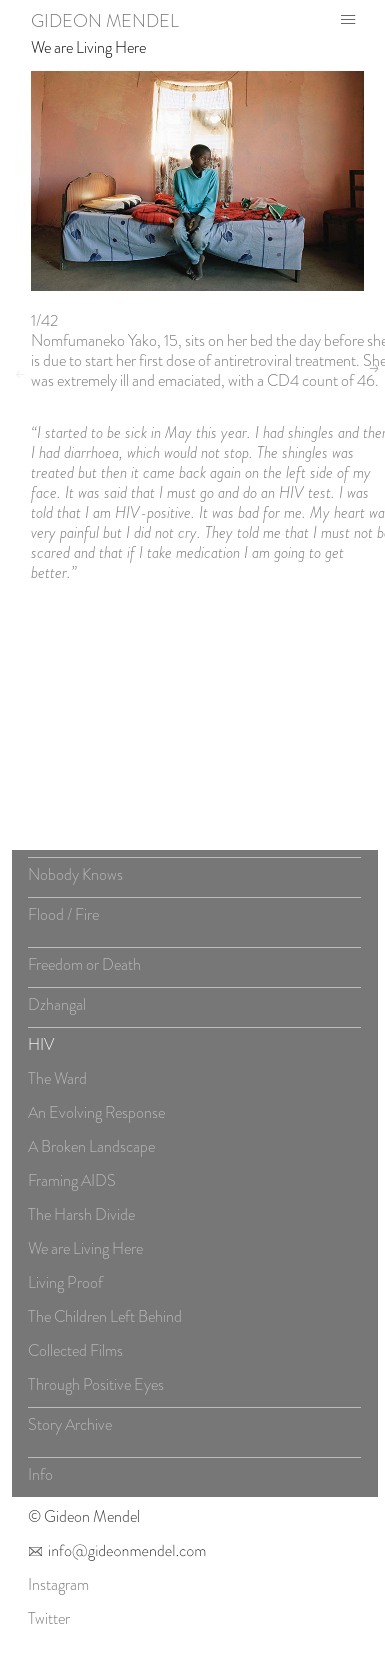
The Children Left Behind (105, 1321)
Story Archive (70, 1429)
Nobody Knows (75, 879)
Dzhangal (57, 1009)
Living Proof (65, 1287)
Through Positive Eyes (96, 1389)
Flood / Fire (63, 919)
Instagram (58, 1588)
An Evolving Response (96, 1117)
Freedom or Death (84, 969)
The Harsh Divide (81, 1219)
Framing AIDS (72, 1185)
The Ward (57, 1083)
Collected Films (75, 1355)
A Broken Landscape (91, 1151)
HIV (41, 1049)
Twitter (49, 1622)
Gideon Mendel (105, 21)
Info (40, 1479)
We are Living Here (88, 47)
